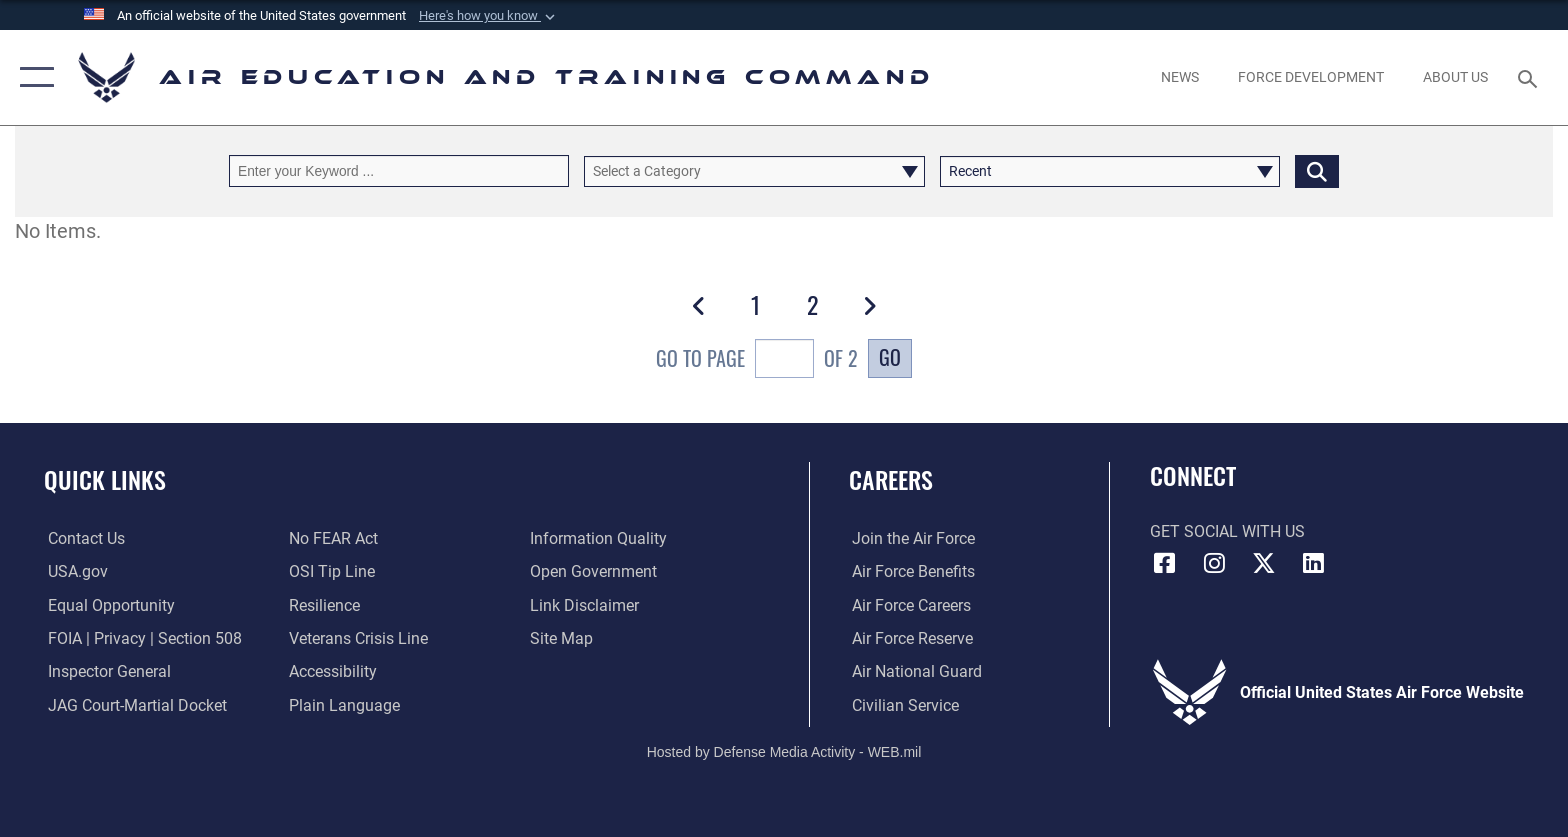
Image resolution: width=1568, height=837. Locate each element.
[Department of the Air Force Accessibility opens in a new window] (332, 671)
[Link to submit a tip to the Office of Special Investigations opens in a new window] (331, 571)
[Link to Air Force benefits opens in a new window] (910, 571)
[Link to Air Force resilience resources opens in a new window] (323, 604)
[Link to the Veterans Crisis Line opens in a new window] (357, 638)
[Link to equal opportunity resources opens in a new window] (107, 604)
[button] (489, 16)
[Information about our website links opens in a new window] (585, 604)
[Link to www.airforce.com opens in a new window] (910, 538)
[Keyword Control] (399, 170)
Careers (891, 479)
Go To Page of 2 (757, 361)
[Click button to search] (1317, 170)
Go (890, 357)
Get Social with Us (1227, 531)
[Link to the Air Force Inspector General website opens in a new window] (105, 671)
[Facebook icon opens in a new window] (1165, 563)
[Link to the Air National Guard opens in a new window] (914, 671)
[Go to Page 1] (755, 305)
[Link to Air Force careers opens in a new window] (908, 604)
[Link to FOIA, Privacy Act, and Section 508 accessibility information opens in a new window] (141, 638)
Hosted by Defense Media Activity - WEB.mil (784, 752)
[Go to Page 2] (812, 305)
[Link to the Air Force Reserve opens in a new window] (909, 638)
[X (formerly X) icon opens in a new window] (1264, 563)
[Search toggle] (1530, 77)
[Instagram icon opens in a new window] (1214, 563)
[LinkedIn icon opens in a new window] (1314, 563)
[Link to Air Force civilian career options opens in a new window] (902, 705)
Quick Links (105, 479)
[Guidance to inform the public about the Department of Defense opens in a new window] (599, 538)
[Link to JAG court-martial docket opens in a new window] (133, 705)
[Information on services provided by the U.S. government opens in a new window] (74, 571)
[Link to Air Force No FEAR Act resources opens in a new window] (332, 538)
